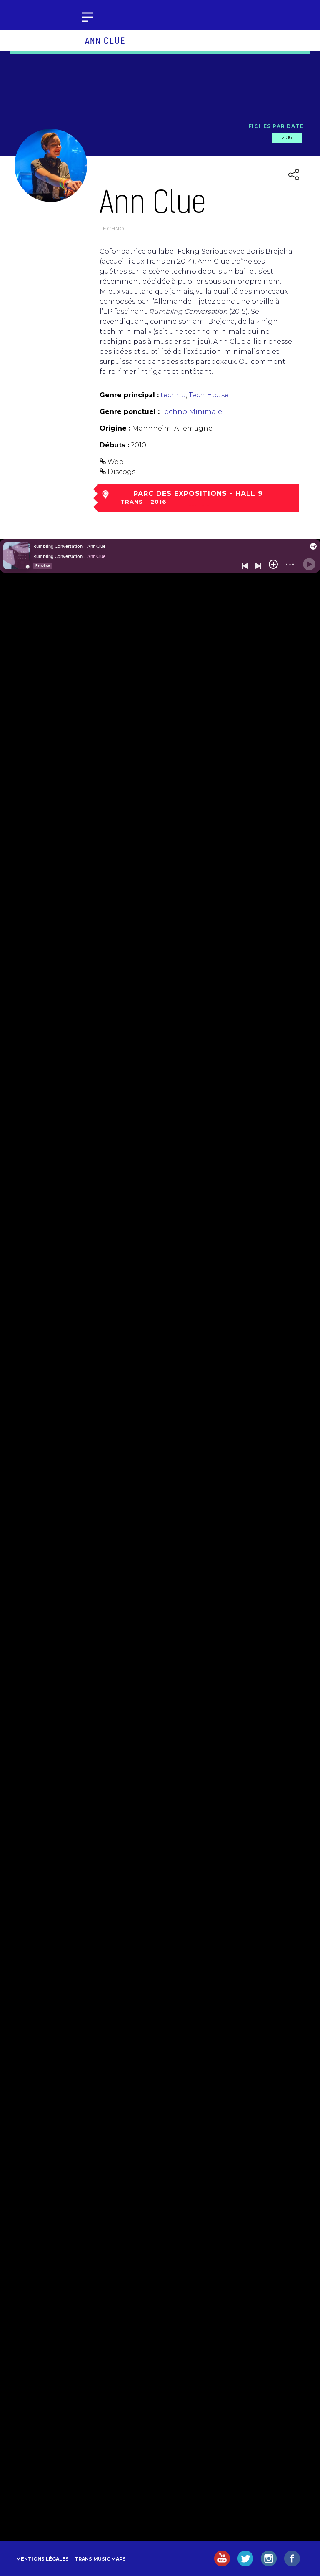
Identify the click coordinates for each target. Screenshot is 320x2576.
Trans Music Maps (100, 2559)
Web (116, 462)
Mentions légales (42, 2559)
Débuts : (114, 445)
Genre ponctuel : (130, 412)
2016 (287, 137)
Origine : (115, 428)
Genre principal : (129, 395)
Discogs (121, 472)
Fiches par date (276, 126)
